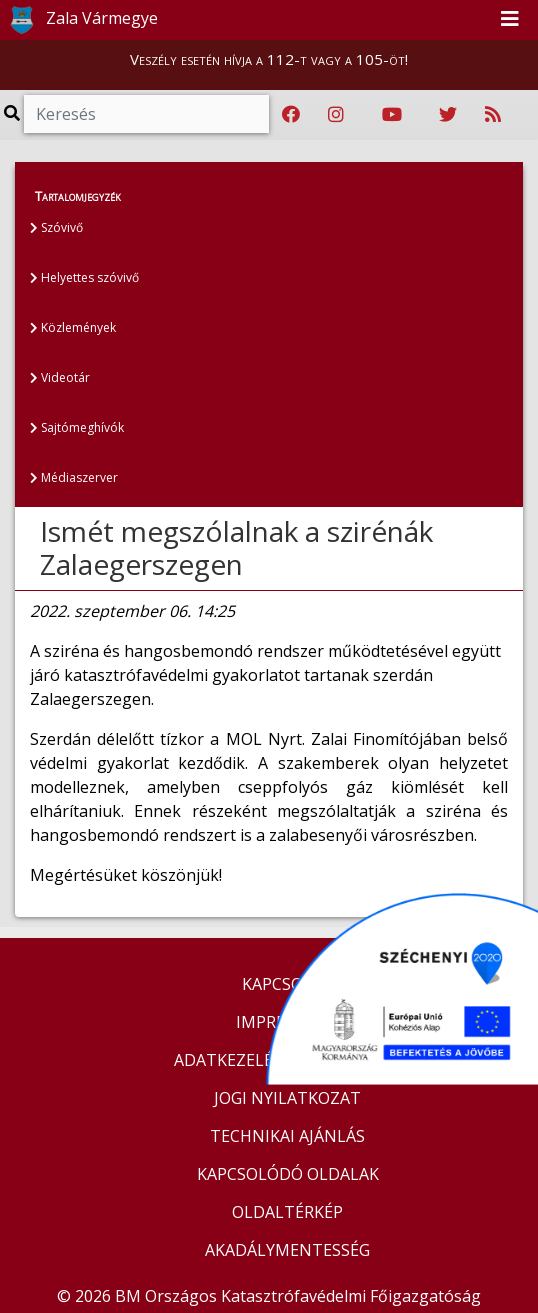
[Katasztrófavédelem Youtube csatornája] (392, 115)
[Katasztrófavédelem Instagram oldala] (336, 115)
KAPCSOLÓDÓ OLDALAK (288, 1174)
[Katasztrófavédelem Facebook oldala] (291, 115)
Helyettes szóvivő (84, 277)
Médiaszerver (74, 477)
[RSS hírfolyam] (493, 115)
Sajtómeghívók (77, 427)
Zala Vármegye (80, 20)
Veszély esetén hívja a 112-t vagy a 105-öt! (269, 59)
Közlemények (73, 327)
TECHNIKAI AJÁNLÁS (287, 1136)
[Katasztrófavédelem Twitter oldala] (448, 115)
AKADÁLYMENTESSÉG (287, 1250)
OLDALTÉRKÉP (287, 1212)
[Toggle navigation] (510, 20)
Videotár (60, 377)
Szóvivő (56, 227)
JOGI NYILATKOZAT (287, 1098)
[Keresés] (146, 114)
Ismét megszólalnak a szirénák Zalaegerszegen (236, 548)
